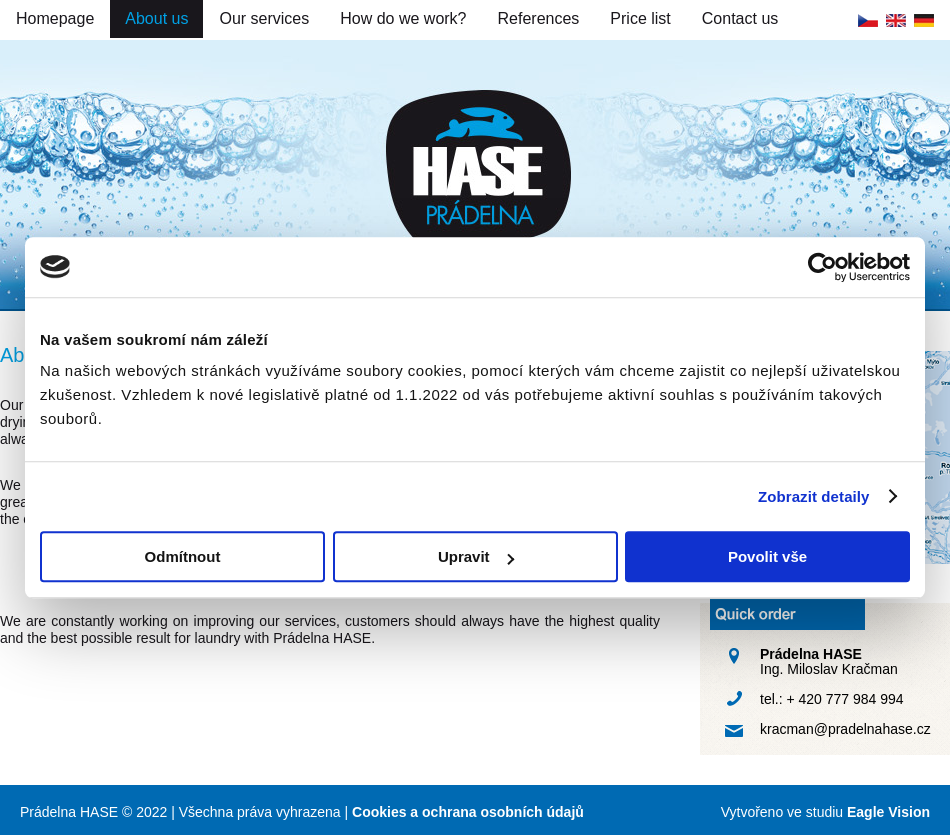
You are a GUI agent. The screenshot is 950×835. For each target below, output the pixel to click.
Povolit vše (767, 556)
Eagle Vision (888, 812)
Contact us (740, 18)
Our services (264, 18)
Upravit (476, 556)
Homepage (55, 18)
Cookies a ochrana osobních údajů (468, 812)
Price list (640, 18)
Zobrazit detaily (814, 496)
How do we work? (403, 18)
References (539, 18)
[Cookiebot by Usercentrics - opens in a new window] (822, 267)
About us (156, 18)
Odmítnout (183, 556)
